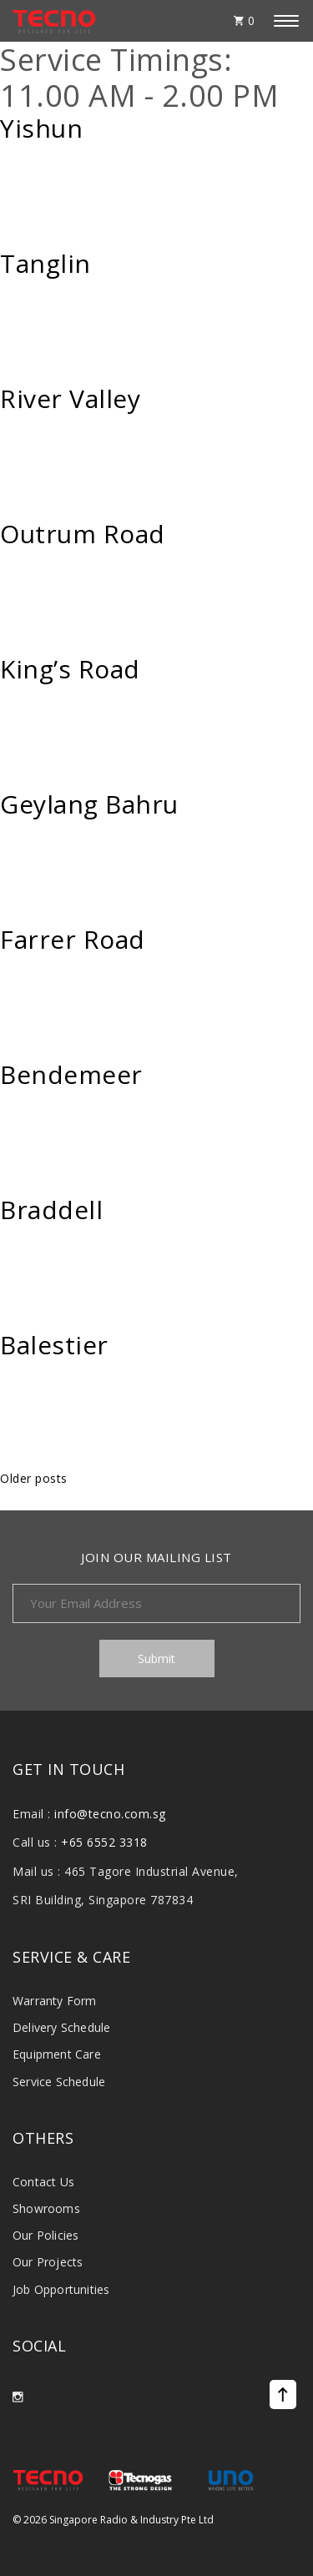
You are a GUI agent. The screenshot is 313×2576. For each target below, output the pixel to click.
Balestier (54, 1345)
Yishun (41, 128)
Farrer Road (72, 940)
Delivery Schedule (61, 2027)
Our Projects (48, 2262)
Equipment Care (57, 2054)
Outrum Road (82, 534)
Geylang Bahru (89, 804)
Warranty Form (55, 2001)
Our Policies (45, 2235)
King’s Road (70, 669)
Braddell (51, 1210)
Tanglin (45, 264)
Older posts (34, 1478)
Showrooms (46, 2208)
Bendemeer (71, 1075)
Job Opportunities (61, 2289)
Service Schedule (59, 2082)
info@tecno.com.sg (110, 1814)
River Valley (70, 399)
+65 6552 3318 (104, 1842)
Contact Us (43, 2182)
